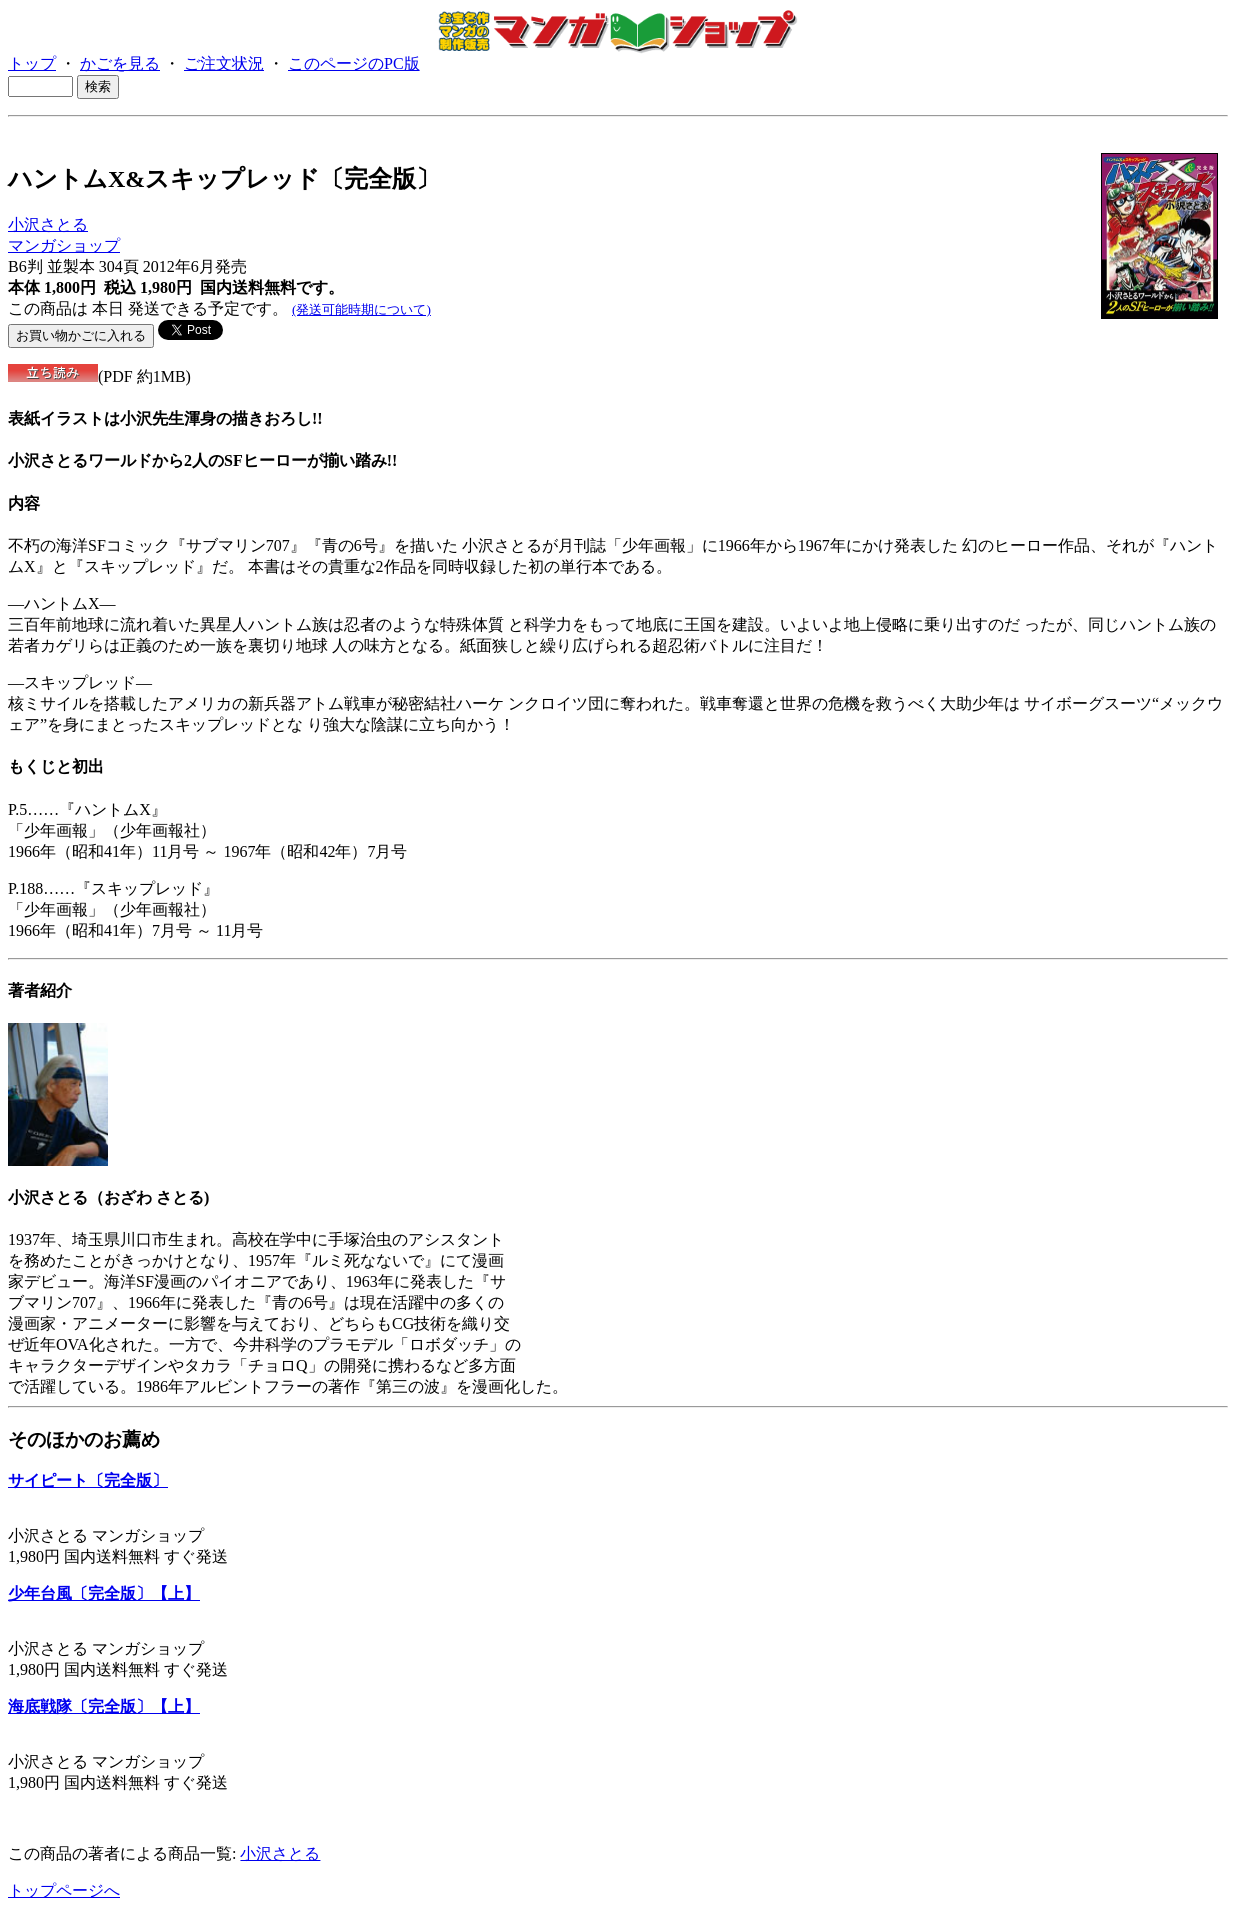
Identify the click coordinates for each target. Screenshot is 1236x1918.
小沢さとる (48, 224)
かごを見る (120, 63)
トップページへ (64, 1890)
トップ (32, 63)
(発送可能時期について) (361, 309)
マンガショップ (64, 245)
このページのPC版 (354, 63)
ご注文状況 (224, 63)
